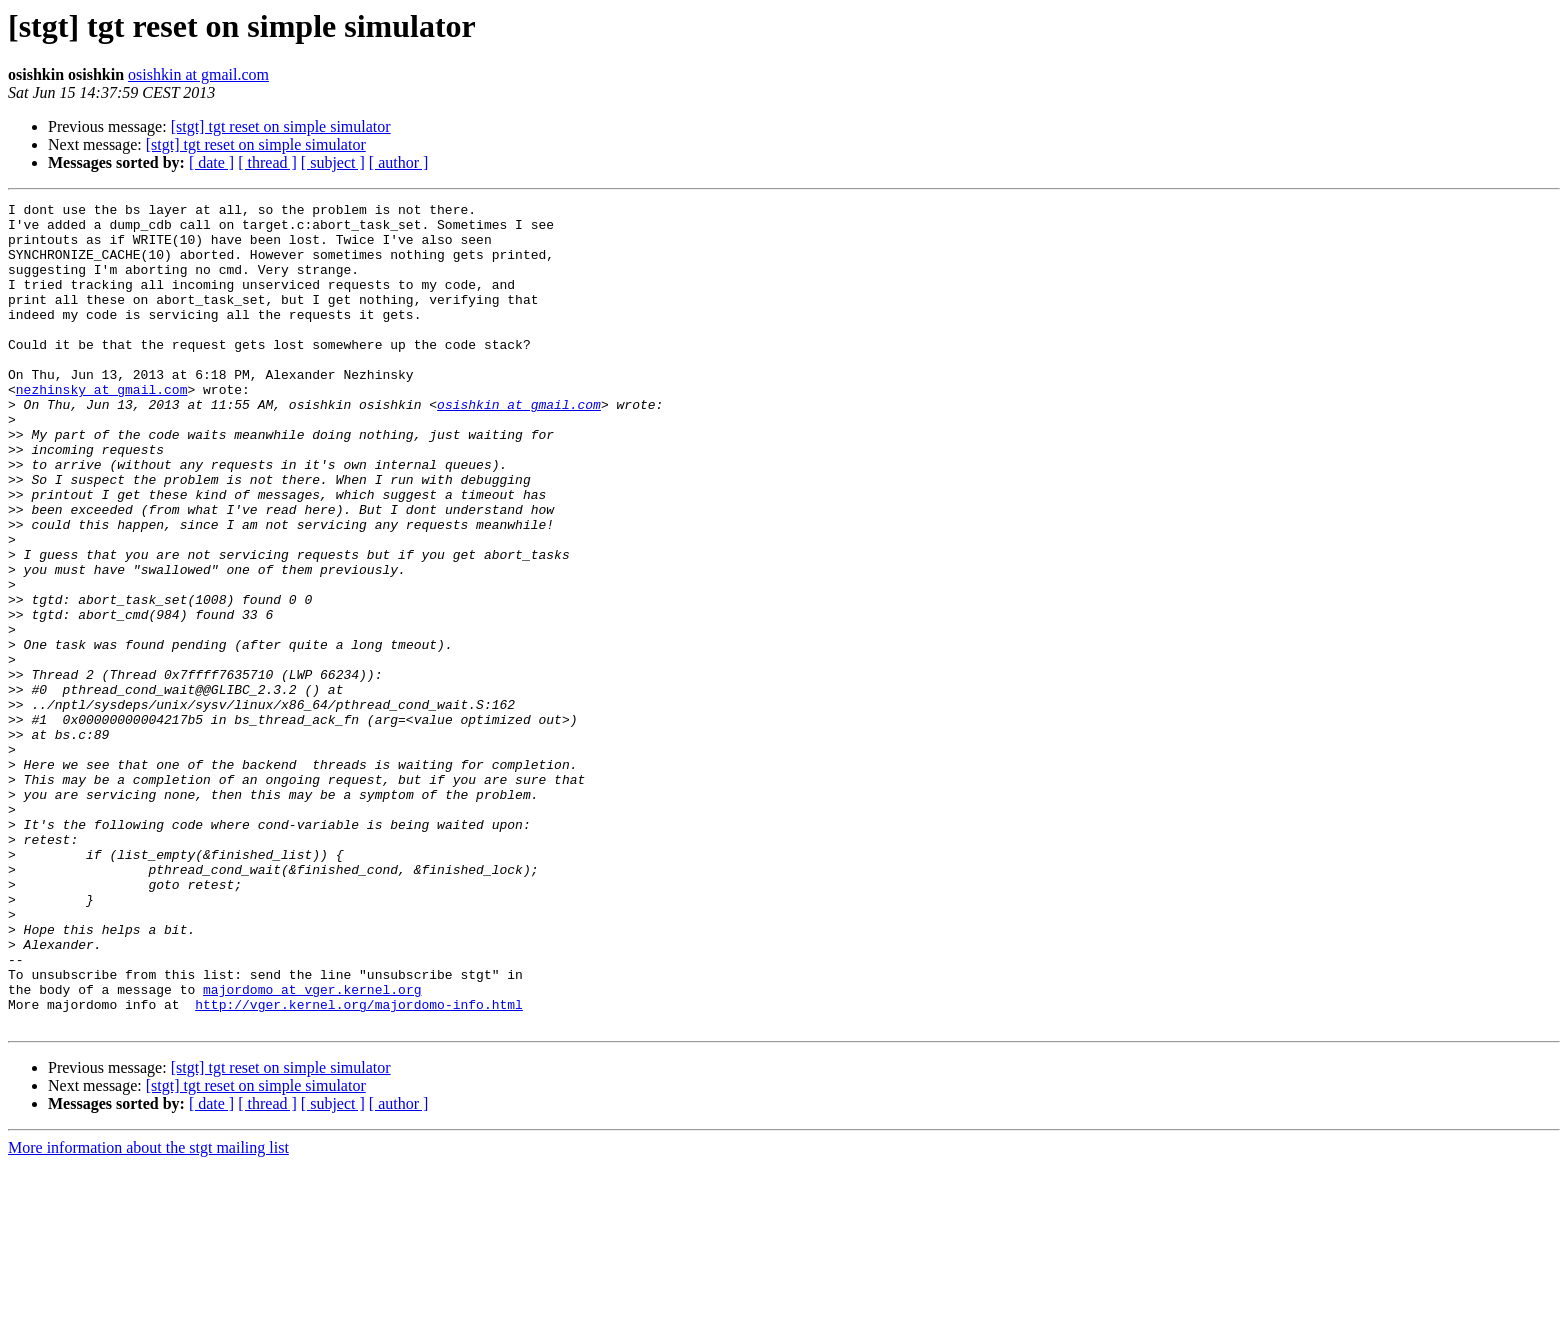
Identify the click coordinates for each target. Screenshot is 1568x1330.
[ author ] (399, 162)
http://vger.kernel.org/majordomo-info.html (359, 1166)
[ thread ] (267, 162)
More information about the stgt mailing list (148, 1312)
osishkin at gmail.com (198, 74)
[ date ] (211, 162)
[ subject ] (333, 162)
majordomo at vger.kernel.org (312, 1148)
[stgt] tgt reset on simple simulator (281, 126)
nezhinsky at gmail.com (102, 428)
